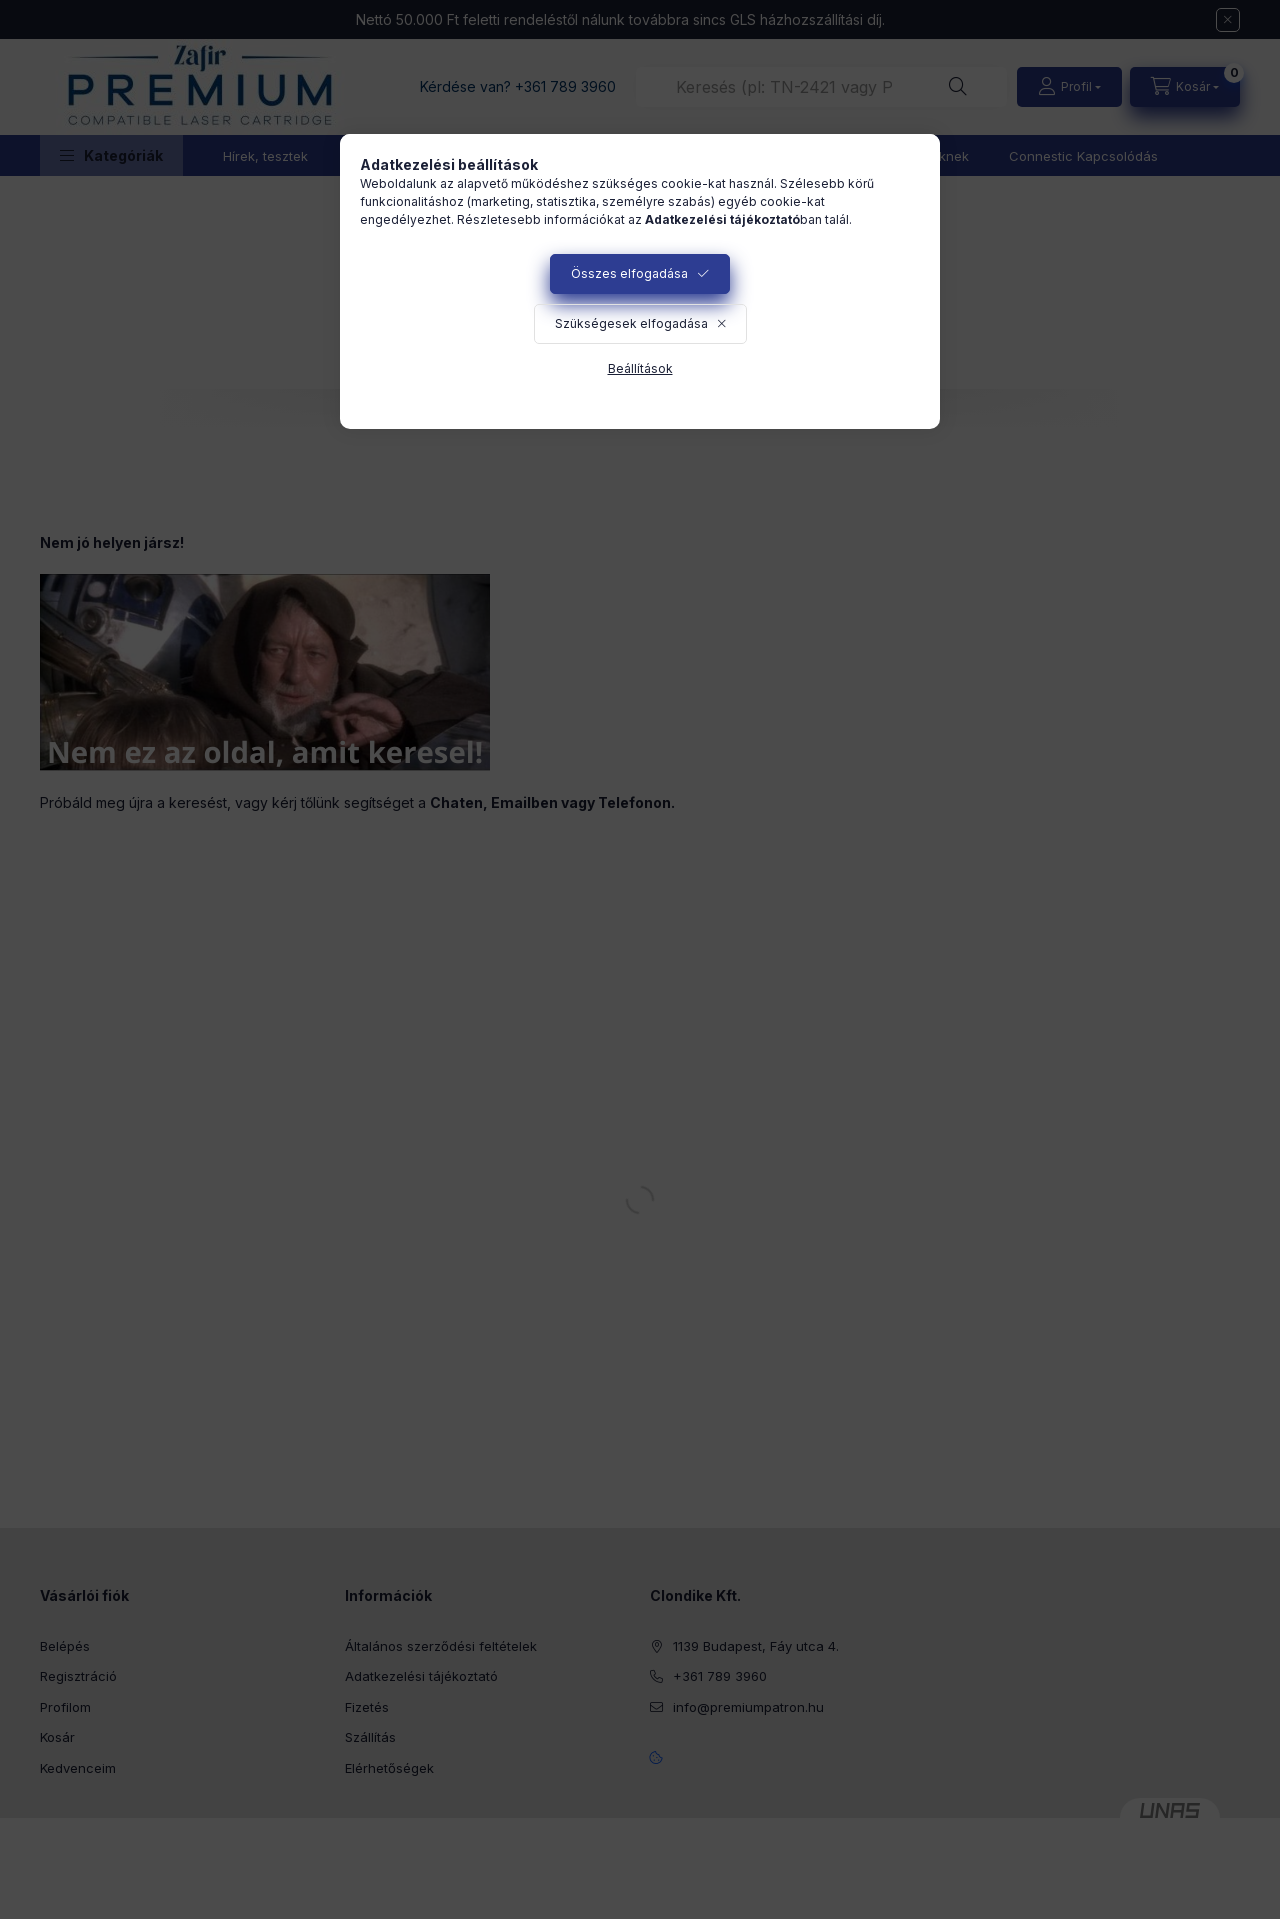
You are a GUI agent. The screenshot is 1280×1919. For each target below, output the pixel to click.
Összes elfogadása (629, 273)
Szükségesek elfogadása (631, 323)
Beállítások (640, 368)
